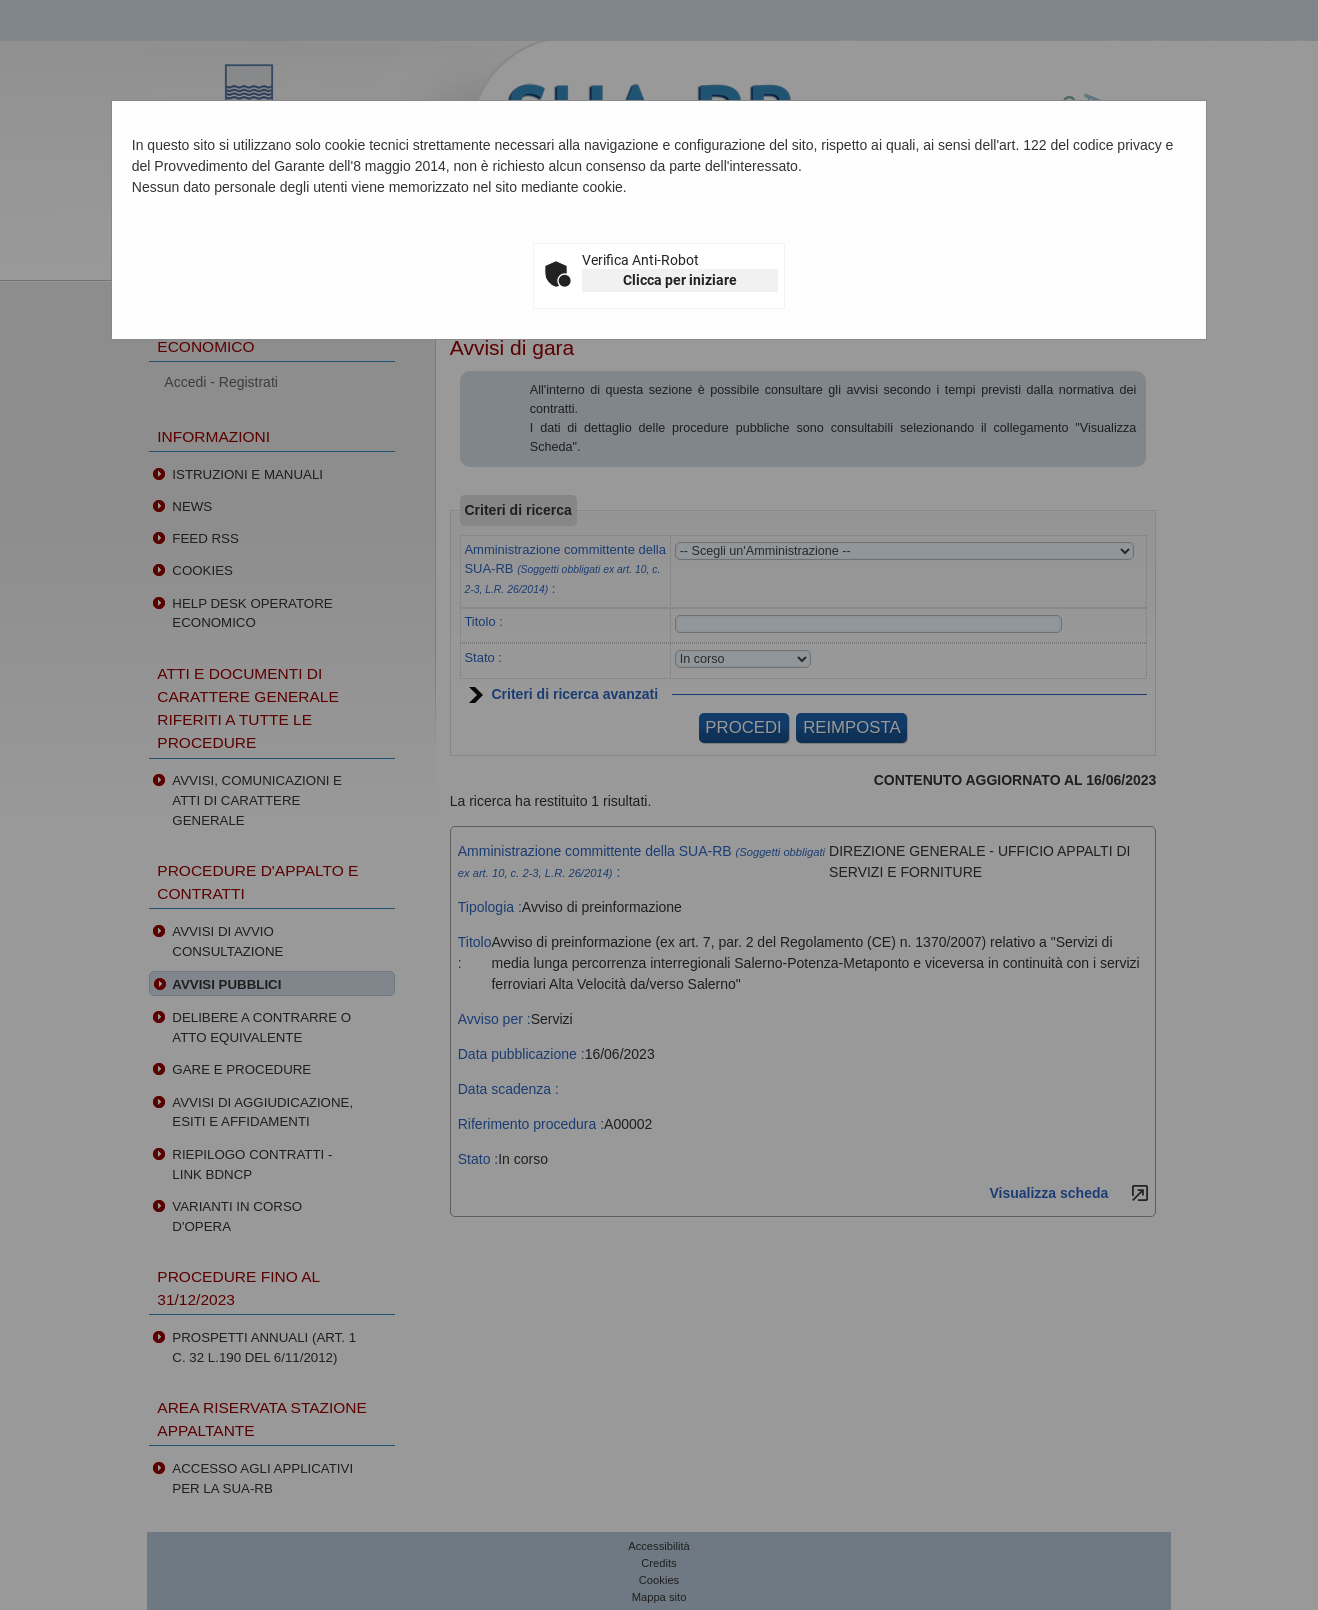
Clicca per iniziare (680, 280)
